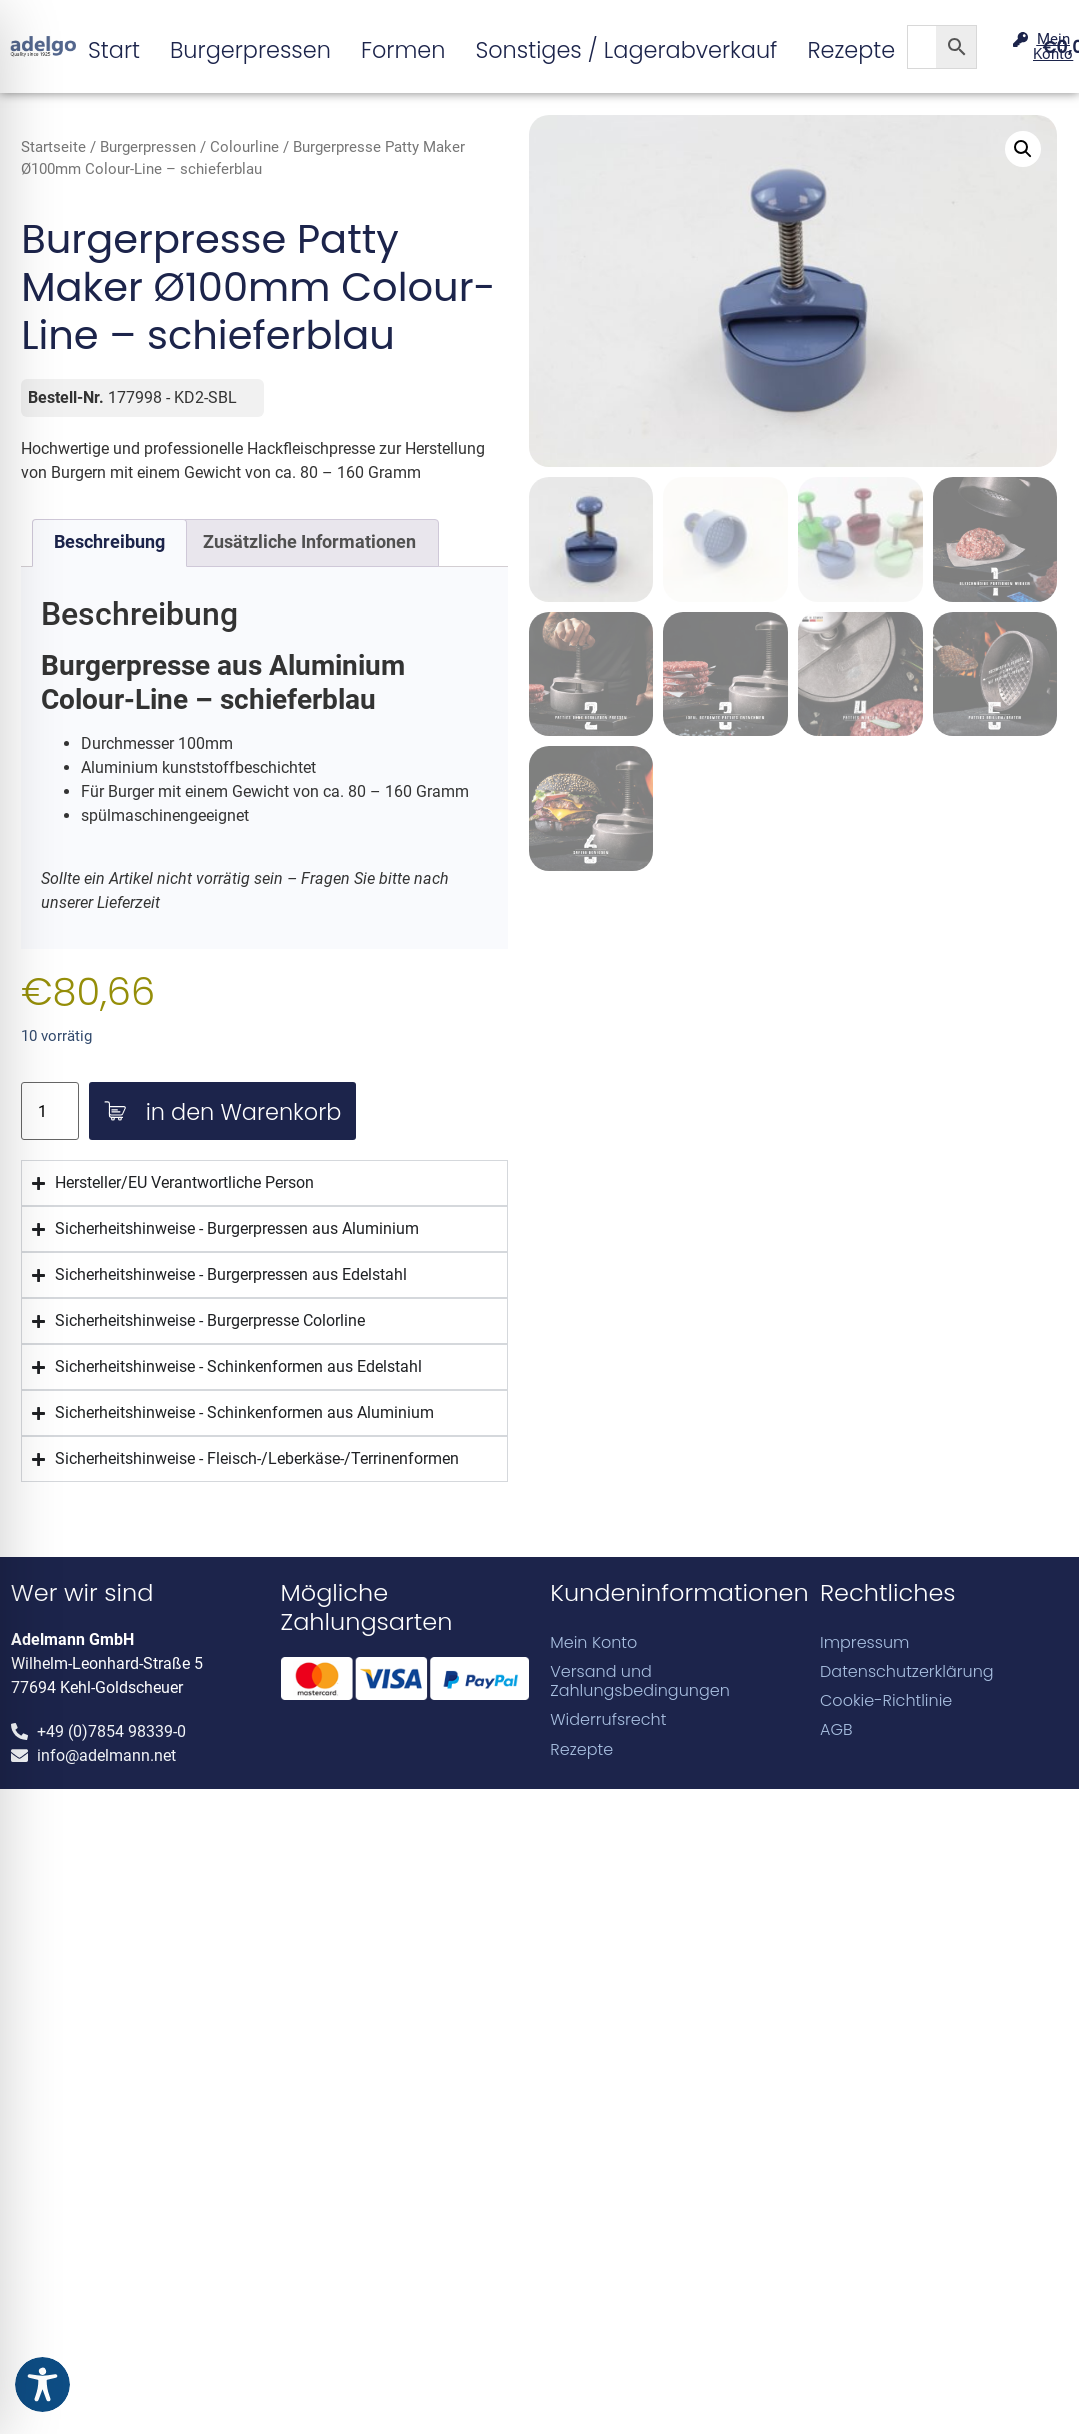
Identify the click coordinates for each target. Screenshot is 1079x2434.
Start (114, 50)
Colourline (244, 147)
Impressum (864, 1642)
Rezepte (851, 50)
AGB (836, 1729)
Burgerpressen (250, 50)
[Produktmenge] (50, 1111)
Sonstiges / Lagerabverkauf (626, 50)
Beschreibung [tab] (109, 542)
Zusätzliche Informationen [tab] (309, 542)
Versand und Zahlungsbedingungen (640, 1681)
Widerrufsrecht (608, 1719)
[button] (1023, 149)
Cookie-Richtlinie (886, 1700)
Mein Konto (593, 1642)
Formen (403, 50)
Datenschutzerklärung (907, 1671)
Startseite (53, 147)
